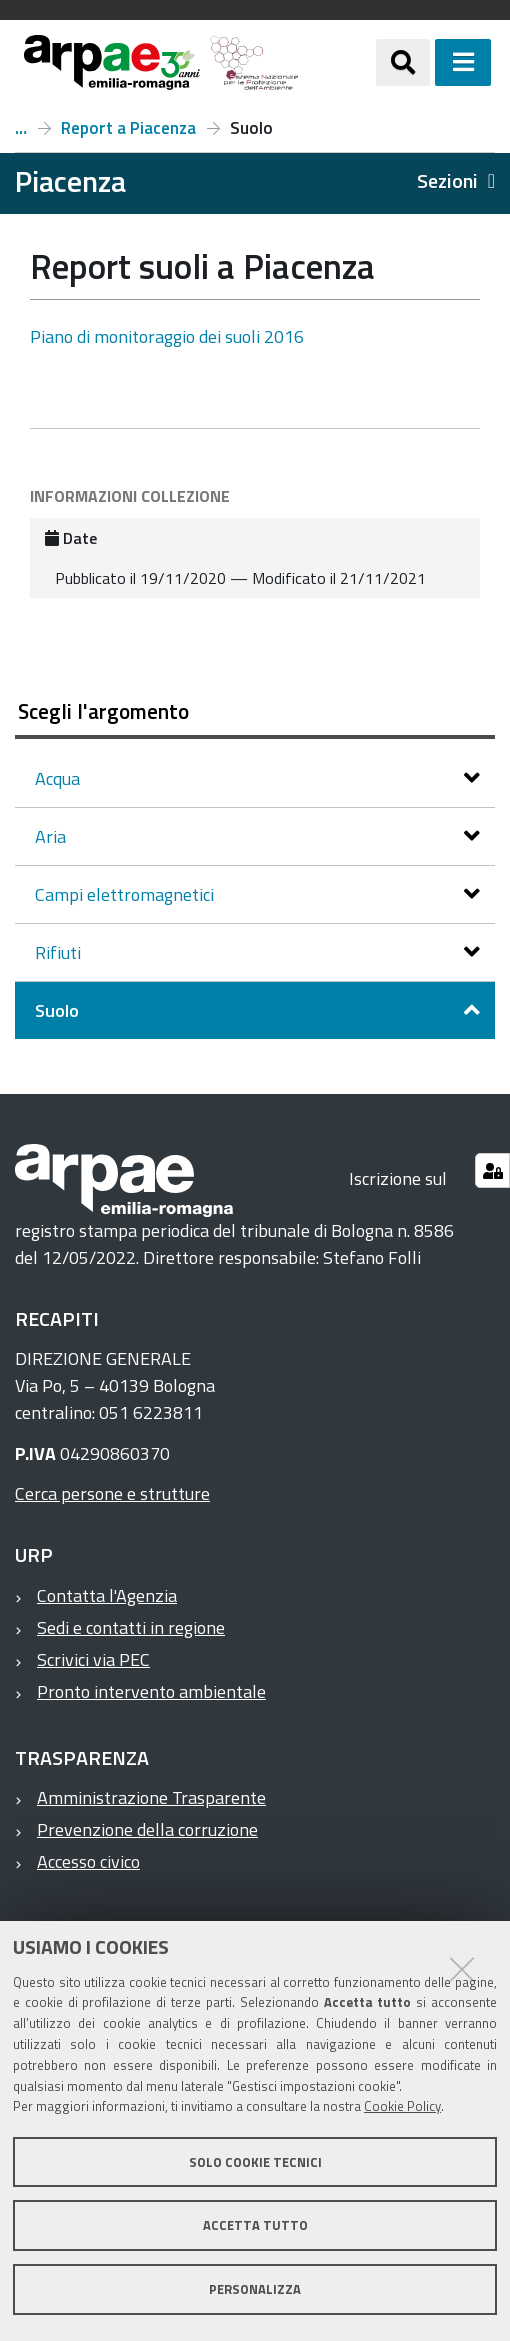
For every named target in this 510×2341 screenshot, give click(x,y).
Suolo (59, 1010)
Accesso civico (88, 1861)
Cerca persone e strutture (112, 1493)
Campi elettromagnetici (126, 894)
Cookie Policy (402, 2106)
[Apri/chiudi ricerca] (403, 62)
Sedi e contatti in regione (131, 1627)
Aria (52, 836)
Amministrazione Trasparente (151, 1797)
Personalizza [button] (255, 2289)
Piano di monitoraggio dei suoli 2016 (167, 336)
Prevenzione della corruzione (147, 1829)
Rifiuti (60, 952)
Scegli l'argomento (103, 711)
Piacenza (21, 128)
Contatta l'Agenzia (107, 1595)
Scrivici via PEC (93, 1659)
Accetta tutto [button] (255, 2225)
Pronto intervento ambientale (151, 1691)
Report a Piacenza (128, 128)
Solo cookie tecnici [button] (255, 2162)
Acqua (59, 778)
